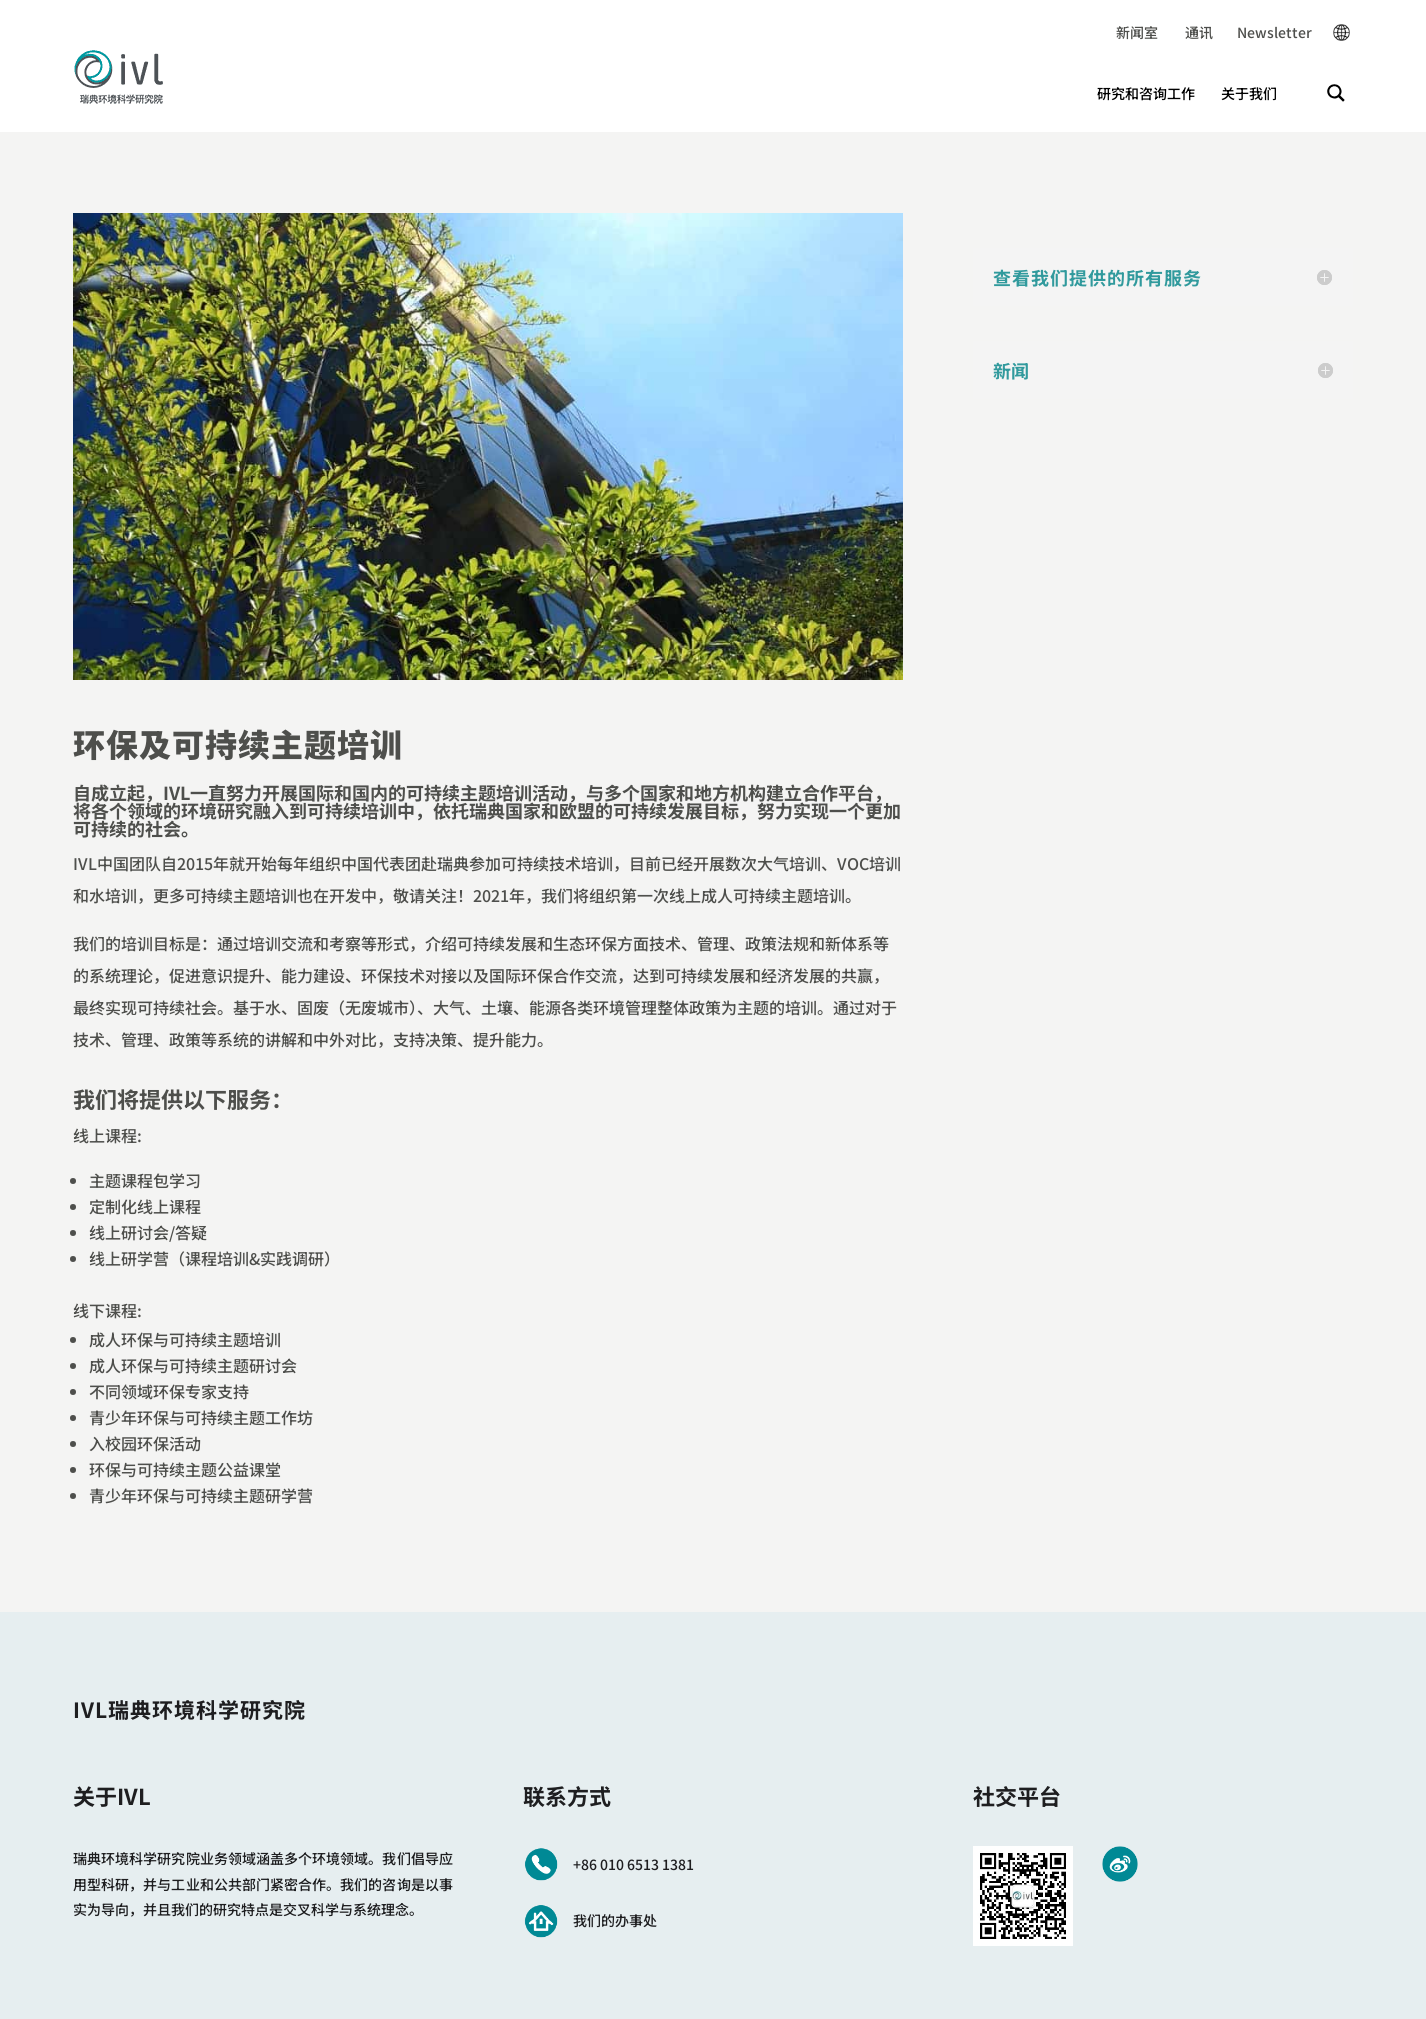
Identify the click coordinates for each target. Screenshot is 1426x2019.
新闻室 (1137, 32)
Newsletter (1262, 32)
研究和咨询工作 (1146, 93)
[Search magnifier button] (1336, 93)
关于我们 (1249, 93)
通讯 (1185, 32)
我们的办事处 (615, 1920)
